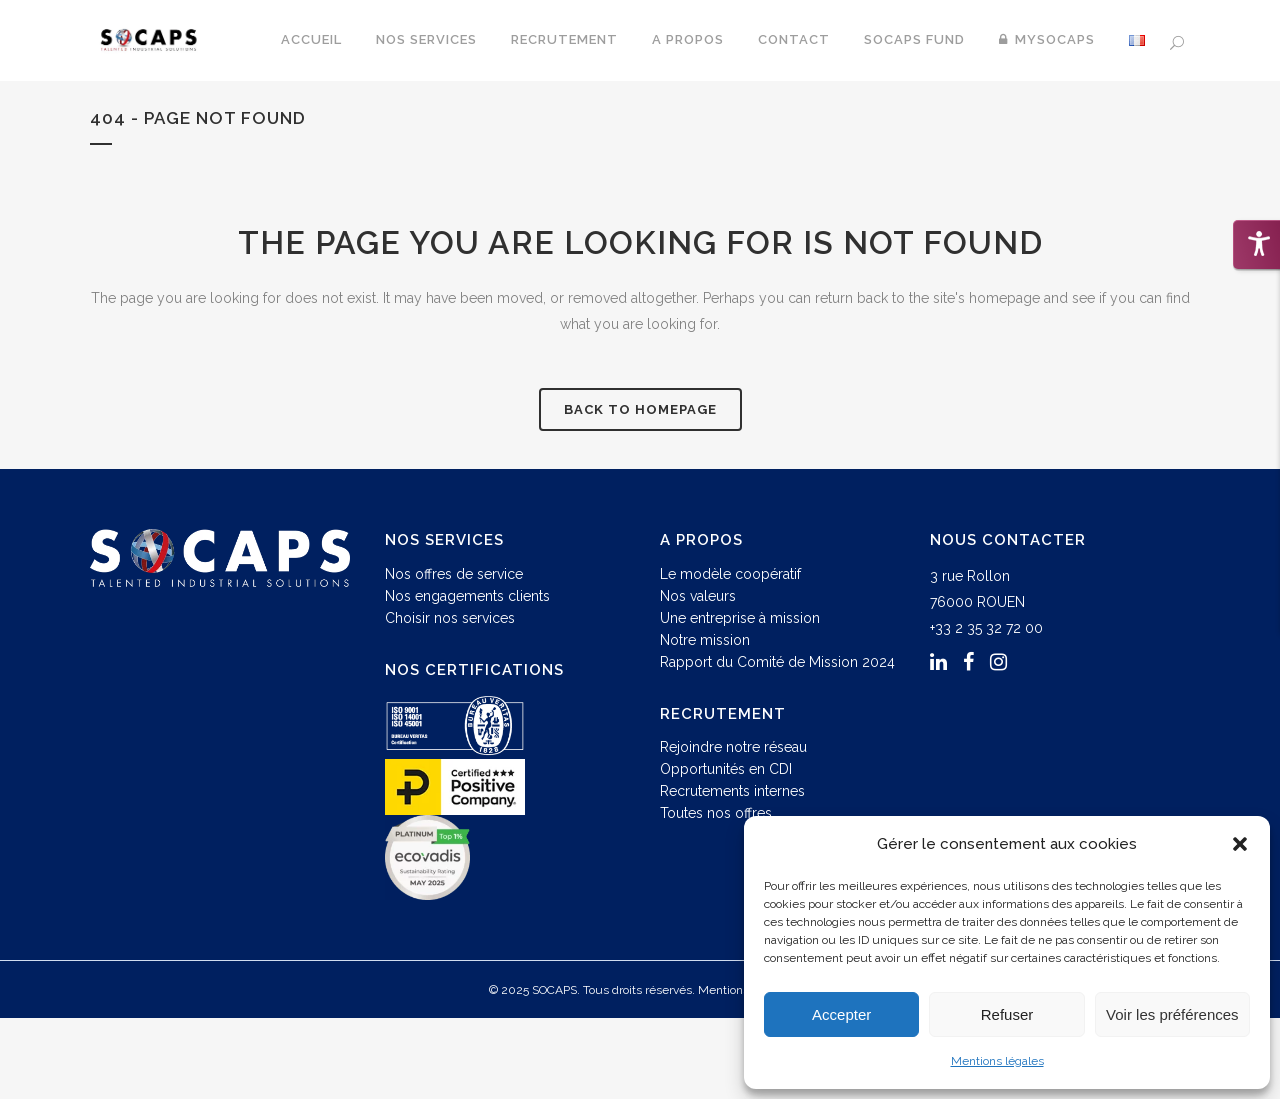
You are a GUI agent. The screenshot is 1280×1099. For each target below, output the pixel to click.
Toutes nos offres (716, 813)
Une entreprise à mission (740, 618)
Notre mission (705, 640)
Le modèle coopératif (730, 574)
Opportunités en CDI (726, 769)
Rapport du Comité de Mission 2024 (777, 662)
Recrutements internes (732, 791)
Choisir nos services (450, 618)
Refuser (1007, 1014)
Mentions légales (997, 1061)
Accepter (841, 1014)
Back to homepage (640, 409)
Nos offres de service (454, 574)
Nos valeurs (698, 596)
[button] (1240, 844)
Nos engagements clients (467, 596)
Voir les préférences (1172, 1014)
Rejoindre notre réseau (733, 747)
